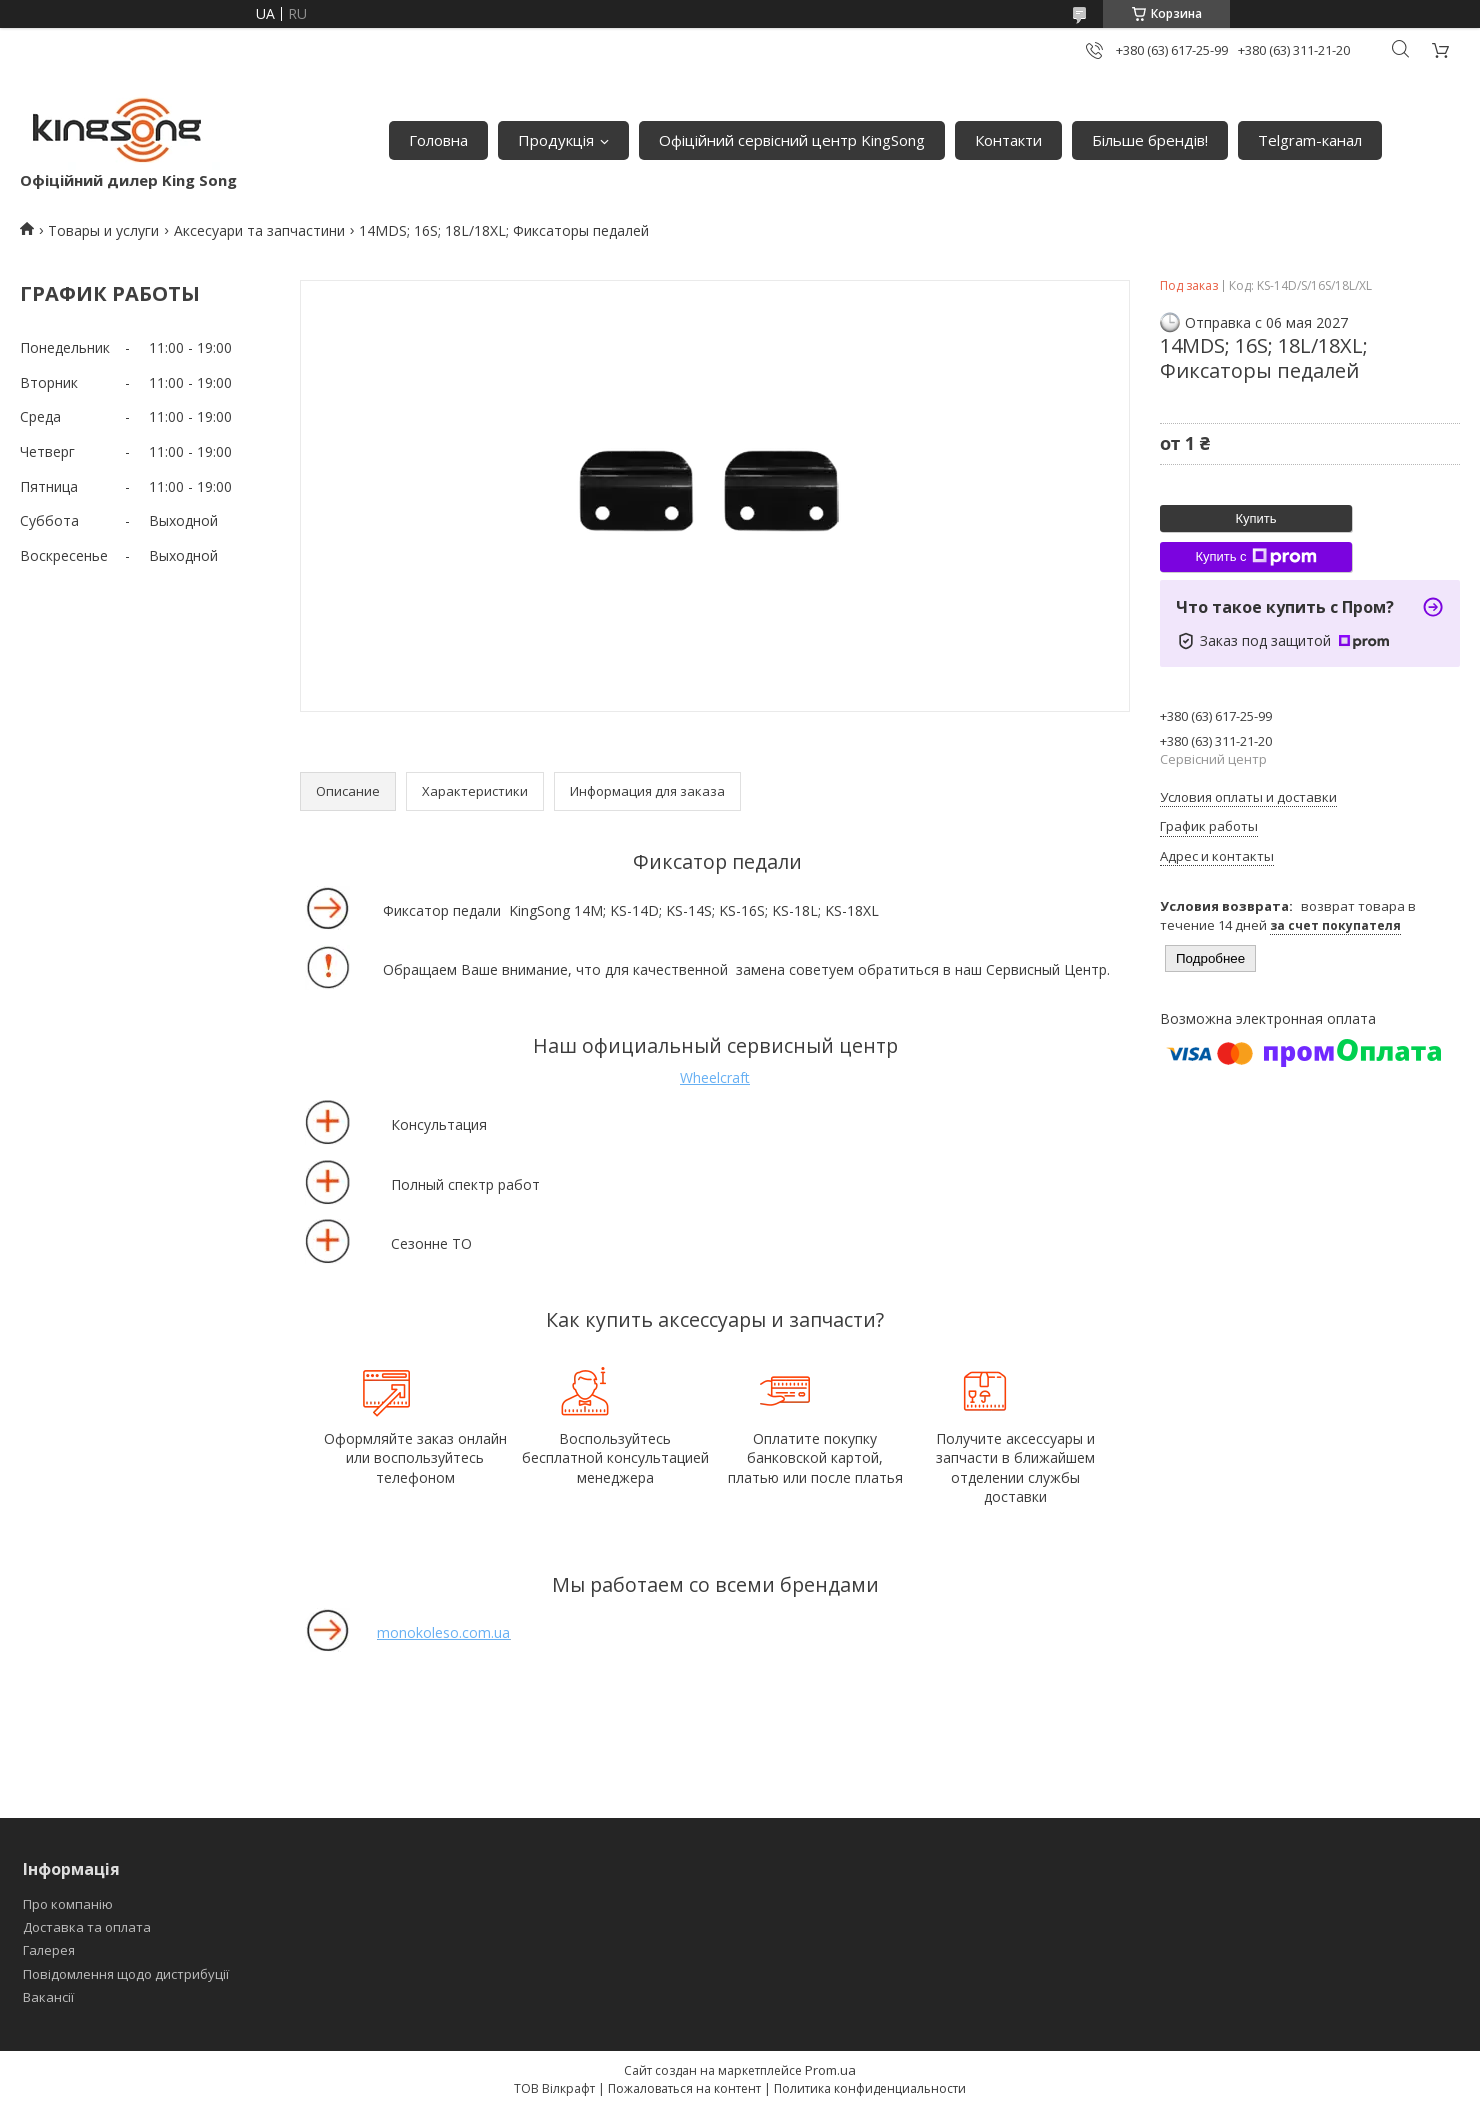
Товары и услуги (103, 230)
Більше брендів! (1150, 140)
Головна (438, 140)
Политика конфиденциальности (870, 2088)
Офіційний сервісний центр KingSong (792, 140)
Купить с (1255, 557)
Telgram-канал (1310, 140)
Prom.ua (830, 2070)
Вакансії (48, 1997)
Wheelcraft (715, 1077)
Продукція (556, 140)
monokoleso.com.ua (443, 1632)
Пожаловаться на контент (684, 2088)
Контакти (1008, 140)
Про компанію (68, 1904)
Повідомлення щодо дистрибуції (126, 1974)
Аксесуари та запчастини (259, 230)
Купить (1255, 518)
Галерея (49, 1950)
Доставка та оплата (87, 1927)
